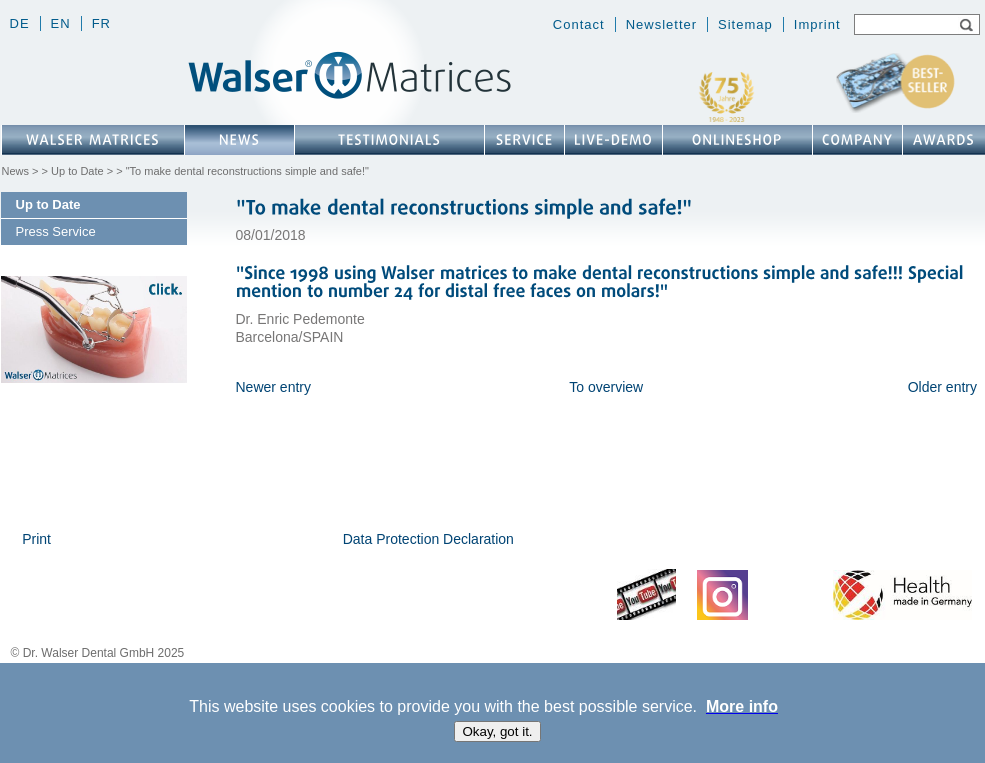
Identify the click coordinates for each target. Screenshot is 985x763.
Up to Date (77, 171)
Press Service (56, 231)
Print (36, 539)
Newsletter (661, 24)
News (16, 171)
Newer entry (273, 387)
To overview (606, 387)
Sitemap (745, 24)
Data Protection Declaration (428, 539)
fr (101, 23)
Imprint (817, 24)
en (61, 23)
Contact (579, 24)
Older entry (942, 387)
